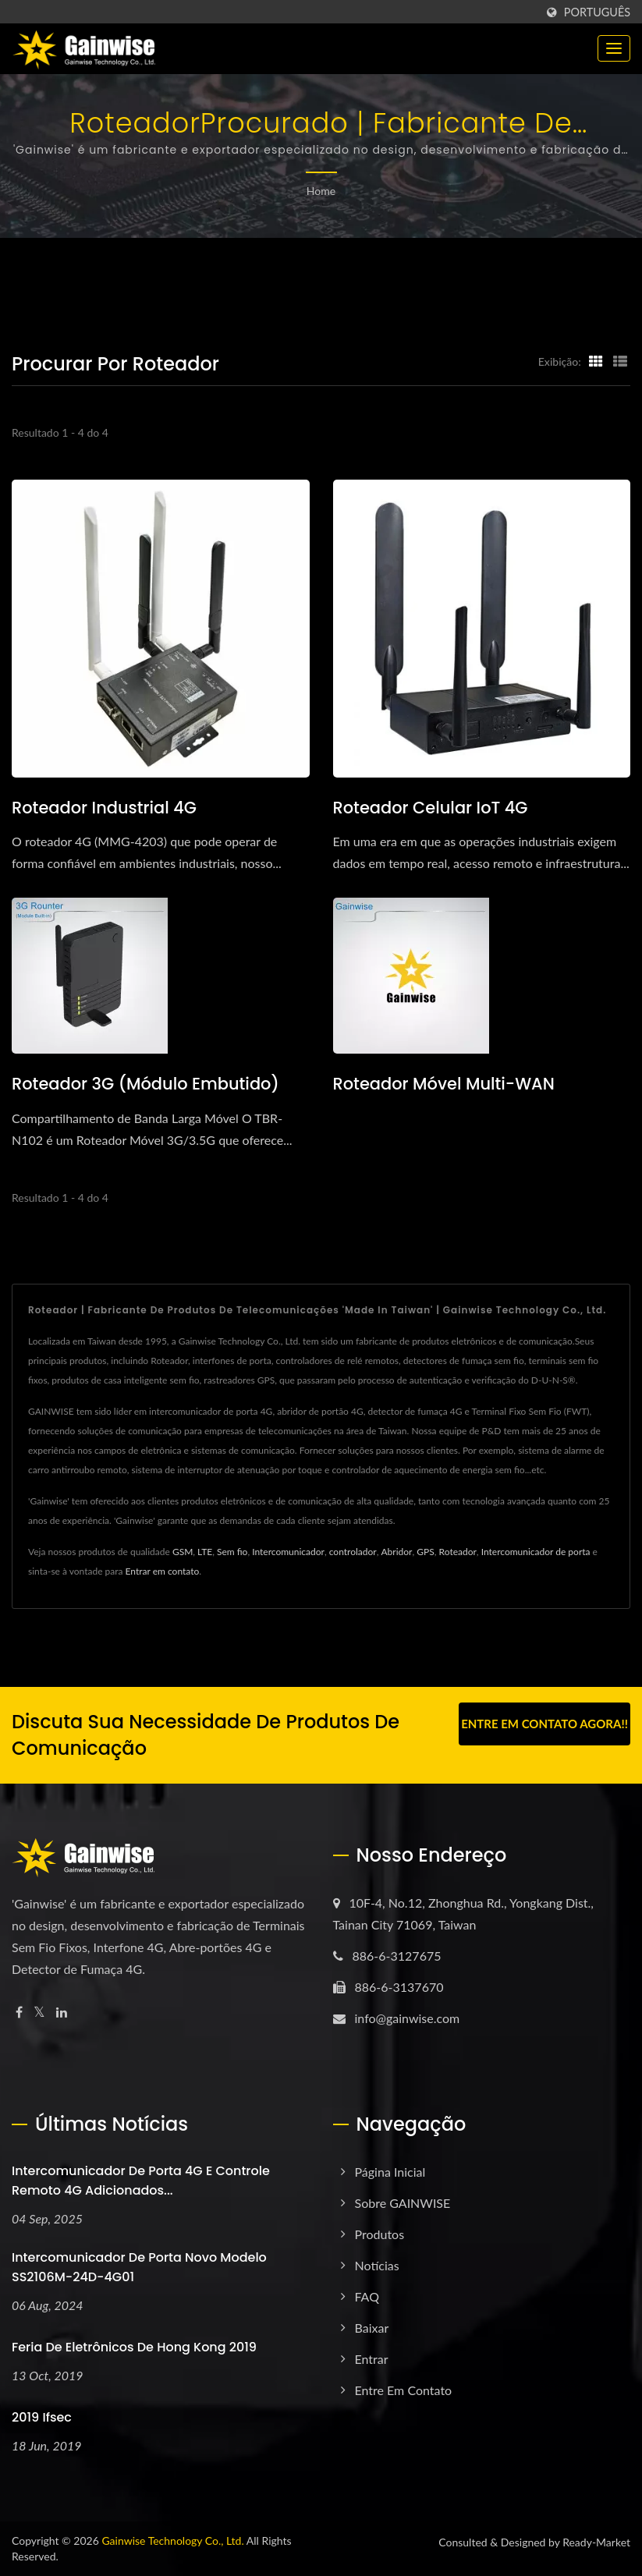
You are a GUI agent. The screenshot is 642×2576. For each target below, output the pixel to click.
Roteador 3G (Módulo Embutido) (146, 1084)
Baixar (372, 2328)
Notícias (377, 2266)
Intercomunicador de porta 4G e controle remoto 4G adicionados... (141, 2181)
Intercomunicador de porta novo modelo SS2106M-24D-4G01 (139, 2267)
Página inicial (390, 2172)
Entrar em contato (163, 1572)
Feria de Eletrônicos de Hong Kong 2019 (134, 2347)
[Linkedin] (61, 2013)
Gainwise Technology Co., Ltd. (172, 2540)
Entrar (371, 2359)
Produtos (380, 2234)
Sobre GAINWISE (403, 2203)
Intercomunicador (288, 1552)
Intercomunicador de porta (536, 1552)
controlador (353, 1552)
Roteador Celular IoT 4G (431, 807)
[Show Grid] (596, 361)
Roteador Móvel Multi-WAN (444, 1084)
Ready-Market (596, 2542)
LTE (204, 1552)
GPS (425, 1552)
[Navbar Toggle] (614, 48)
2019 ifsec (42, 2417)
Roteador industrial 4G (104, 807)
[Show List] (620, 361)
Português (597, 12)
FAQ (367, 2297)
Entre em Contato (403, 2390)
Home (321, 190)
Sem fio (232, 1552)
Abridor (397, 1552)
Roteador (458, 1552)
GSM (182, 1552)
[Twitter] (39, 2013)
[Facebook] (19, 2013)
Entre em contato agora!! (544, 1724)
